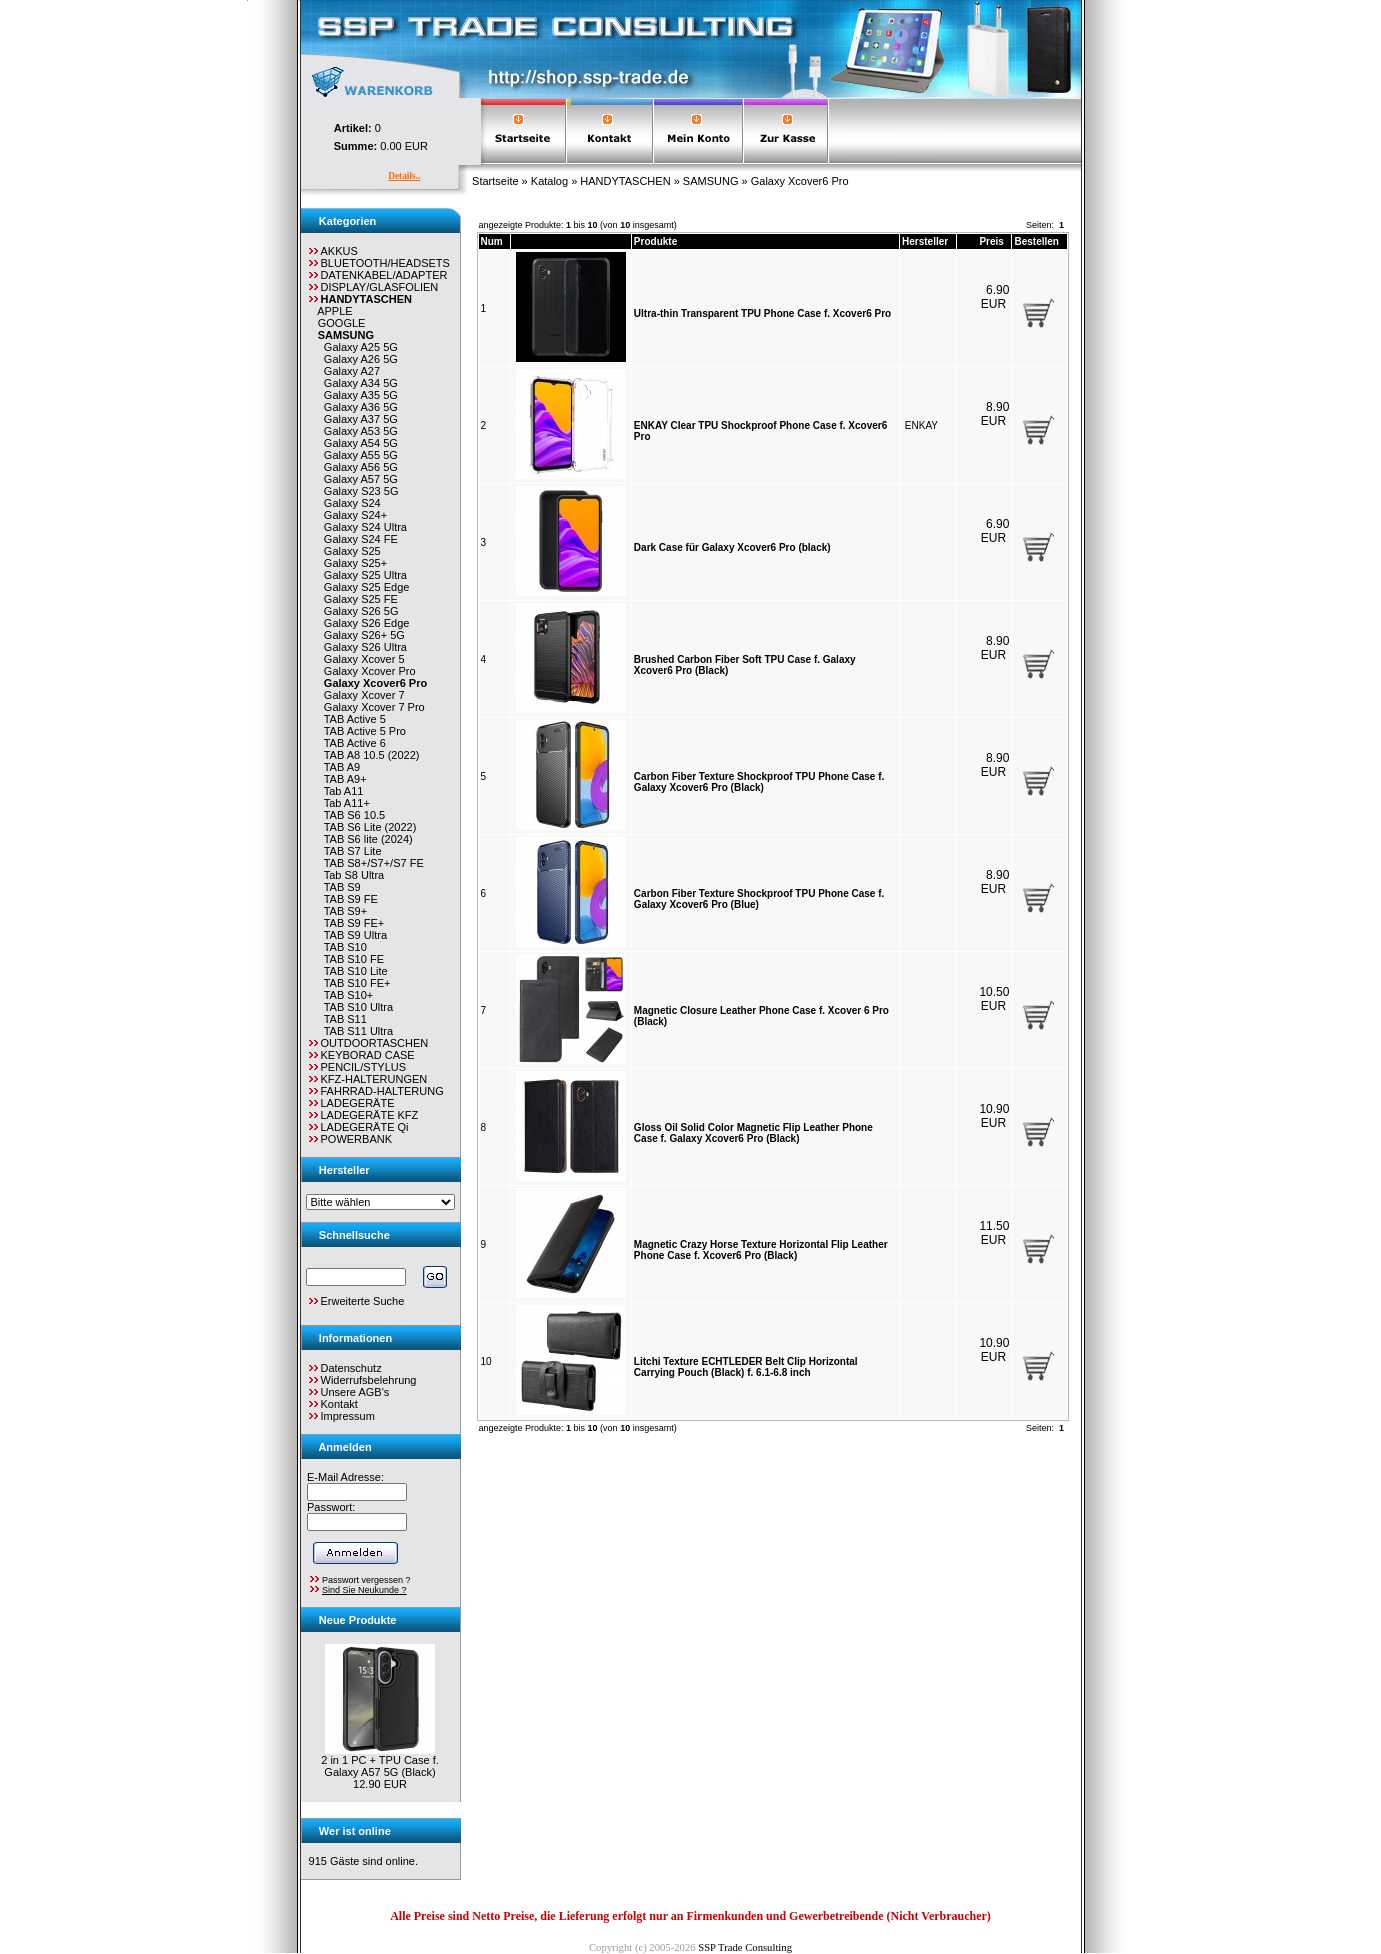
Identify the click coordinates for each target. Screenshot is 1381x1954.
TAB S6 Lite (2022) (367, 827)
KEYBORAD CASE (360, 1055)
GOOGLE (339, 323)
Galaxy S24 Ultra (362, 527)
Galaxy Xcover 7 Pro (371, 707)
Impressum (348, 1416)
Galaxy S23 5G (358, 491)
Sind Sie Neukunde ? (364, 1590)
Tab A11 (341, 791)
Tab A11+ (344, 803)
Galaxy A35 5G (358, 395)
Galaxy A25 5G (358, 347)
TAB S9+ (342, 911)
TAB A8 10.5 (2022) (369, 755)
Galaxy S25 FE (358, 599)
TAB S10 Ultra (355, 1007)
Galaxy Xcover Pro (367, 671)
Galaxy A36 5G (358, 407)
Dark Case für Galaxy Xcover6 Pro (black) (732, 547)
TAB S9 (339, 887)
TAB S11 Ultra (355, 1031)
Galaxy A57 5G (358, 479)
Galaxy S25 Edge (364, 587)
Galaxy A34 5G (358, 383)
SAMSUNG (711, 181)
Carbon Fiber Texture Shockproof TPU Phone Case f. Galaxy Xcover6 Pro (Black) (759, 782)
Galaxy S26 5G (358, 611)
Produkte (655, 241)
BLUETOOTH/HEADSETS (378, 263)
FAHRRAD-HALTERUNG (375, 1091)
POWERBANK (349, 1139)
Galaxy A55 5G (358, 455)
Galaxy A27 (349, 371)
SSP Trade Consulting (745, 1947)
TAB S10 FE (351, 959)
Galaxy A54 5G (358, 443)
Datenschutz (351, 1368)
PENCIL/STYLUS (356, 1067)
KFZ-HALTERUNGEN (367, 1079)
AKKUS (332, 251)
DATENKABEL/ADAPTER (377, 275)
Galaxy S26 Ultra (362, 647)
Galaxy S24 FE (358, 539)
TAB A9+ (342, 779)
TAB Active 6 (352, 743)
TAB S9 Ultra (352, 935)
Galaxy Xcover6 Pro (800, 181)
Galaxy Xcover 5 (361, 659)
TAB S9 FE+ (351, 923)
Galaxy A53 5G (358, 431)
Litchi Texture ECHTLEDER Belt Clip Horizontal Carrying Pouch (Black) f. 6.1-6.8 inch (746, 1367)
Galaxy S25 (349, 551)
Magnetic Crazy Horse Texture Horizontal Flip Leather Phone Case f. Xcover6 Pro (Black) (761, 1250)
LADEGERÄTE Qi (357, 1127)
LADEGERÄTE (350, 1103)
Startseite (495, 181)
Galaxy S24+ (352, 515)
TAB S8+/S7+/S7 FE (371, 863)
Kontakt (339, 1404)
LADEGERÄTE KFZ (362, 1115)
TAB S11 (342, 1019)
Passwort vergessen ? (366, 1580)
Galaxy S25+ (352, 563)
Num (492, 241)
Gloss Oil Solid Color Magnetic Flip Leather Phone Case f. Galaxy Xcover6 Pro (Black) (753, 1133)
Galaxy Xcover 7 (361, 695)
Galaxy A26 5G (358, 359)
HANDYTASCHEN (625, 181)
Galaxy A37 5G (358, 419)
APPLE (332, 311)
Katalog (549, 181)
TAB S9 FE (348, 899)
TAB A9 (339, 767)
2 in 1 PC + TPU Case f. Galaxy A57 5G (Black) (380, 1766)
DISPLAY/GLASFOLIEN (372, 287)
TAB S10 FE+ (354, 983)
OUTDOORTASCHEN (367, 1043)
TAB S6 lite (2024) (365, 839)
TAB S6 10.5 (351, 815)
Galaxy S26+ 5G (361, 635)
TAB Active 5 (352, 719)
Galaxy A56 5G (358, 467)
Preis (991, 241)
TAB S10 (342, 947)
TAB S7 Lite (350, 851)
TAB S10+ (346, 995)
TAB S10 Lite (353, 971)
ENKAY (921, 425)
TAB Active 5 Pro (362, 731)
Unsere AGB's (355, 1392)
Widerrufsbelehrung (369, 1380)
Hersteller (925, 241)
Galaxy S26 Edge (364, 623)
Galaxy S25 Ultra (362, 575)
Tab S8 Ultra (351, 875)
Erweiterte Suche (355, 1301)
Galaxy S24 (349, 503)
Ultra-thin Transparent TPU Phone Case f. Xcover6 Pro (762, 313)
